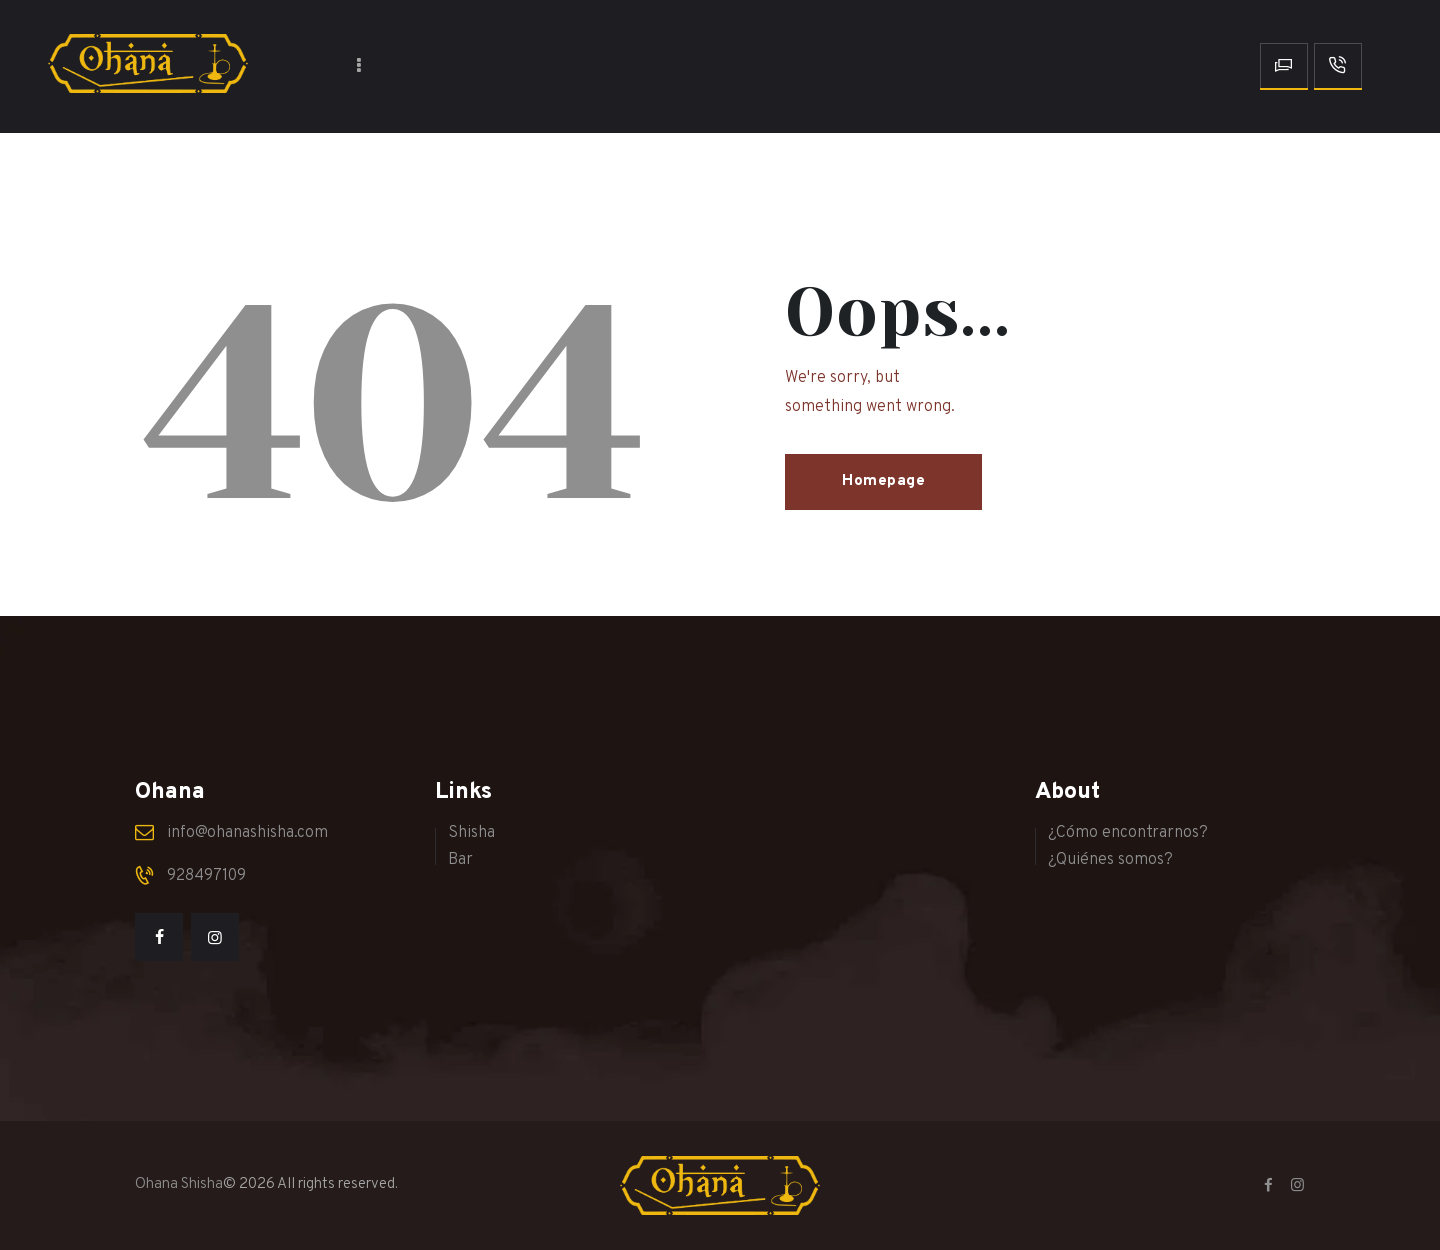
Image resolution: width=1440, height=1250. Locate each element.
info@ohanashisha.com (247, 833)
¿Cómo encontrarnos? (1128, 833)
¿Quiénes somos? (1110, 860)
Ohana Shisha (179, 1184)
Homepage (883, 481)
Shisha (471, 833)
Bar (460, 860)
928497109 (206, 876)
